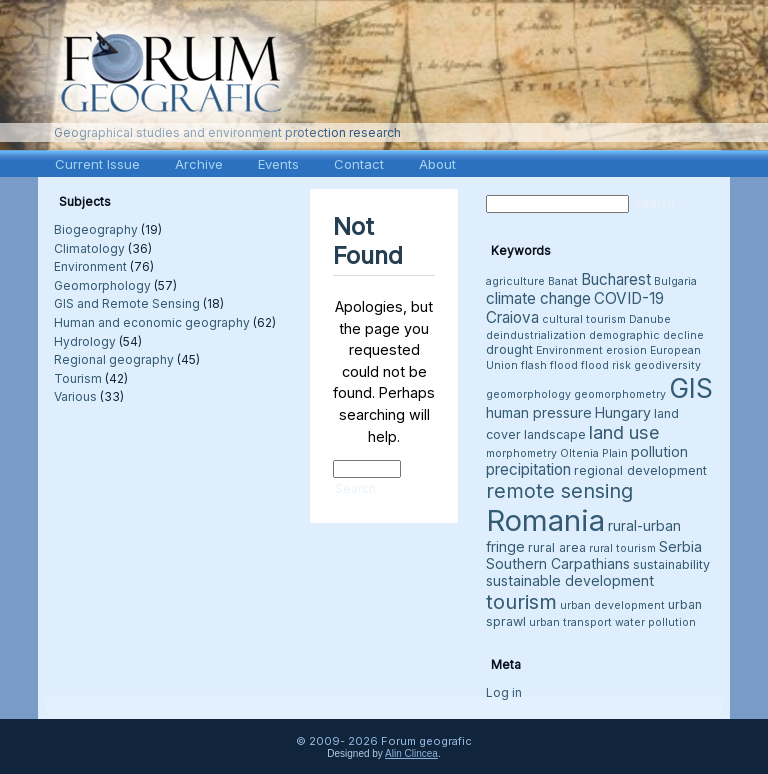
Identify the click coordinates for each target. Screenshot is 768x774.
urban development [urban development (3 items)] (612, 605)
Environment (90, 266)
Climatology (89, 248)
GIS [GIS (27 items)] (691, 388)
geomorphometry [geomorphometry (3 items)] (620, 394)
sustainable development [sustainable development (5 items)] (570, 580)
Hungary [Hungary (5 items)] (623, 412)
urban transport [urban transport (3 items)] (570, 622)
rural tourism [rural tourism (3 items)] (622, 548)
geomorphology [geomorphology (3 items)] (528, 394)
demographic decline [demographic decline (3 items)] (646, 335)
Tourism (78, 378)
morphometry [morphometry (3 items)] (521, 453)
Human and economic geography (152, 322)
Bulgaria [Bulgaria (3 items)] (675, 281)
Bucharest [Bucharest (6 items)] (616, 279)
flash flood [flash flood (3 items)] (549, 365)
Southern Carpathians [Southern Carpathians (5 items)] (558, 563)
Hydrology (85, 341)
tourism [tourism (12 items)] (521, 601)
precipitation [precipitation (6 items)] (528, 469)
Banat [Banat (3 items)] (563, 281)
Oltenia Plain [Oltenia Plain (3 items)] (594, 453)
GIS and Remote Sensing (127, 303)
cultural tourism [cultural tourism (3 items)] (584, 319)
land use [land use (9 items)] (624, 432)
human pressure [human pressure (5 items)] (539, 412)
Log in (504, 692)
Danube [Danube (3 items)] (650, 319)
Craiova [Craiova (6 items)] (512, 317)
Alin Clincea (411, 753)
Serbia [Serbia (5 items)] (680, 546)
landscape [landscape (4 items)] (555, 434)
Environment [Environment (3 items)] (569, 350)
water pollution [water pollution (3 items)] (655, 622)
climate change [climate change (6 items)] (538, 298)
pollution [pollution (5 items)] (659, 451)
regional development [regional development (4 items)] (640, 470)
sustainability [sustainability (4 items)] (671, 564)
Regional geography (114, 359)
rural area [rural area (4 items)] (557, 547)
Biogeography (96, 229)
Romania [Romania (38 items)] (545, 520)
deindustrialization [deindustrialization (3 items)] (536, 335)
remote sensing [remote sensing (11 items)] (559, 491)
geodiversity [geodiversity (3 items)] (667, 365)
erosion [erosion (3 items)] (626, 350)
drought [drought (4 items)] (509, 349)
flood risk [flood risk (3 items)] (606, 365)
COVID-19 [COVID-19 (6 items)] (629, 298)
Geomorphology (102, 285)
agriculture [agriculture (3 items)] (515, 281)
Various (75, 396)
